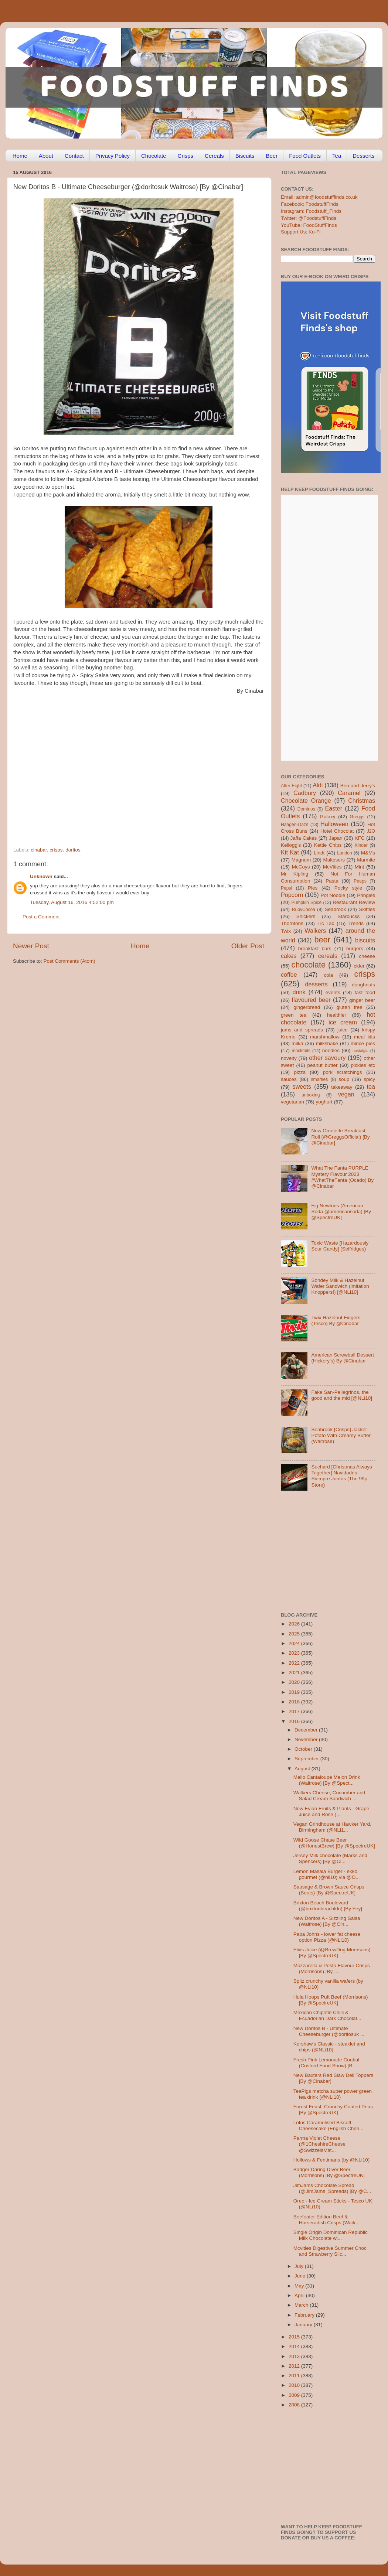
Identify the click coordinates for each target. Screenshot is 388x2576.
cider (359, 966)
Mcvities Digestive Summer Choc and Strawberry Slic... (330, 2251)
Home (20, 156)
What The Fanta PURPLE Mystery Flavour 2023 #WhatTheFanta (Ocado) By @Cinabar (342, 1177)
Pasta (332, 881)
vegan (346, 1094)
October (304, 1749)
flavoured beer (311, 999)
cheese (367, 956)
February (305, 2315)
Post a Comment (41, 916)
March (302, 2305)
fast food (364, 992)
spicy (369, 1079)
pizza (300, 1072)
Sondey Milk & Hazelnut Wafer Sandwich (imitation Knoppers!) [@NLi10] (340, 1286)
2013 (295, 2356)
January (304, 2324)
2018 (295, 1702)
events (333, 992)
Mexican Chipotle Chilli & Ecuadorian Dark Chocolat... (327, 2015)
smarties (319, 1079)
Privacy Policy (112, 156)
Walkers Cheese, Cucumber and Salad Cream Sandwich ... (329, 1795)
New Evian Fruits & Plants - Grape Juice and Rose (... (331, 1811)
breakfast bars (314, 948)
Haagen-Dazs (294, 824)
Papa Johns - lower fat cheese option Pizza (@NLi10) (327, 1937)
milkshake (327, 1043)
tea (371, 1086)
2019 (295, 1692)
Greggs (357, 816)
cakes (288, 955)
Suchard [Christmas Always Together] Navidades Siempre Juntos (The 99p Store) (341, 1476)
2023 (295, 1653)
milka (297, 1043)
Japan (336, 838)
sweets (302, 1086)
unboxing (311, 1095)
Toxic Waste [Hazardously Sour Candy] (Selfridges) (339, 1246)
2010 (295, 2385)
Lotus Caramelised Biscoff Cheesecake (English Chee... (328, 2125)
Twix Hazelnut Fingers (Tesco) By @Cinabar (335, 1320)
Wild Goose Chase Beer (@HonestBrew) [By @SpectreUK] (334, 1843)
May (300, 2286)
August (303, 1768)
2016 (295, 1721)
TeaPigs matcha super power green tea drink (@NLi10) (332, 2094)
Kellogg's (291, 845)
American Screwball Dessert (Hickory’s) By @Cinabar (342, 1358)
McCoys (301, 867)
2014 (295, 2346)
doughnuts (363, 984)
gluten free (350, 1007)
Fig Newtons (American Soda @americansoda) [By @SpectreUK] (341, 1211)
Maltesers (334, 860)
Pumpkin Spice (307, 902)
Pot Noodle (332, 895)
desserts (316, 984)
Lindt (319, 853)
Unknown (41, 876)
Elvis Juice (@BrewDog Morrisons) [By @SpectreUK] (332, 1952)
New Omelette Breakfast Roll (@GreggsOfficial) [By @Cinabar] (340, 1136)
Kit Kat (290, 852)
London (344, 853)
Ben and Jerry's (357, 785)
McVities (332, 867)
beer (322, 939)
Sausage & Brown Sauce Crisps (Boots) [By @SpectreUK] (328, 1890)
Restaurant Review (354, 902)
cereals (327, 955)
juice (342, 1030)
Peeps (360, 881)
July (300, 2266)
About (46, 156)
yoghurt (324, 1102)
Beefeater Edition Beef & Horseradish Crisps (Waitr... (326, 2219)
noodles (331, 1050)
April (300, 2295)
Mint (359, 867)
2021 (295, 1672)
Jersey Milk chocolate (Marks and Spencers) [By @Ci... (330, 1858)
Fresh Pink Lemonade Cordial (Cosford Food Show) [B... (326, 2062)
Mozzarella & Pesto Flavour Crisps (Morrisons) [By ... (331, 1968)
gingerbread (306, 1007)
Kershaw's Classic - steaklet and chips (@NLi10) (329, 2047)
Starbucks (348, 916)
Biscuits (245, 156)
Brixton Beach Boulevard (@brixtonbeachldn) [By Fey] (327, 1905)
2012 (295, 2366)
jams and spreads (302, 1030)
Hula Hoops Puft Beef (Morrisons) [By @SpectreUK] (330, 2000)
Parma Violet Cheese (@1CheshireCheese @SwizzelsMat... (319, 2144)
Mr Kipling (294, 874)
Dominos (306, 809)
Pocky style (348, 888)
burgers (354, 948)
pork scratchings (342, 1072)
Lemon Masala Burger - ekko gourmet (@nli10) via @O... (326, 1874)
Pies (312, 888)
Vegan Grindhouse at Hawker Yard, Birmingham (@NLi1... (332, 1827)
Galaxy (328, 816)
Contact (74, 156)
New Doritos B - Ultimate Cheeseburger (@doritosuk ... (328, 2031)
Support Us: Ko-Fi (300, 232)
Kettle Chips (328, 845)
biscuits (365, 940)
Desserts (363, 156)
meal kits (364, 1037)
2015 (295, 2337)
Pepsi (286, 888)
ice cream (343, 1022)
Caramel (349, 792)
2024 (295, 1643)
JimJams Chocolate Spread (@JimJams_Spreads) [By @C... (332, 2188)
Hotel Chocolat (337, 831)
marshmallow (325, 1037)
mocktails (301, 1050)
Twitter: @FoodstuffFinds (308, 218)
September (307, 1758)
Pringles (366, 895)
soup (343, 1079)
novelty (289, 1058)
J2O (371, 831)
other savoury (327, 1057)
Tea (336, 156)
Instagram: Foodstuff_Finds (311, 211)
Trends (356, 923)
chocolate (309, 964)
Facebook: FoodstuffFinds (309, 204)
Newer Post (31, 946)
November (307, 1739)
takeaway (341, 1087)
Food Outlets (305, 156)
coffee (289, 974)
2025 (295, 1634)
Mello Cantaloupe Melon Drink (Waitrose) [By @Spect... (326, 1780)
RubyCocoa (303, 909)
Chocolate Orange (306, 800)
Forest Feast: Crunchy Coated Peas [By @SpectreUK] (333, 2109)
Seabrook (335, 909)
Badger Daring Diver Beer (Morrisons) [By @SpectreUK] (329, 2172)
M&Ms (368, 853)
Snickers (306, 916)
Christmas (361, 800)
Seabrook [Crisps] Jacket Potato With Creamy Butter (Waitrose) (341, 1435)
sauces (289, 1079)
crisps (56, 850)
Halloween (334, 823)
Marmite (366, 860)
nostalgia (360, 1050)
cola (328, 975)
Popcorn (292, 894)
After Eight (291, 785)
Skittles (367, 909)
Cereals (214, 156)
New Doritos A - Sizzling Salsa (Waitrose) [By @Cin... (326, 1921)
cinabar (39, 850)
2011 (295, 2375)
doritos (73, 850)
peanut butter (322, 1065)
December (307, 1730)
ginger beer (362, 1000)
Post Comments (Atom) (69, 961)
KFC (360, 838)
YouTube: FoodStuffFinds (309, 225)
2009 (295, 2395)
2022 (295, 1663)
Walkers (315, 930)
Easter (333, 808)
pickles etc (363, 1065)
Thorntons (292, 923)
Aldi (318, 785)
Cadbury (304, 792)
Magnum (301, 860)
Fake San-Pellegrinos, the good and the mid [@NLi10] (341, 1395)
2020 (295, 1682)
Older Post (247, 946)
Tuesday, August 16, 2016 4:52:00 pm (72, 902)
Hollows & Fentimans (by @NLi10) (331, 2160)
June (301, 2276)
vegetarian (292, 1102)
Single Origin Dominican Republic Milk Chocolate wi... (330, 2235)
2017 (295, 1711)
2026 (295, 1624)
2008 (295, 2405)
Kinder (361, 845)
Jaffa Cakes (303, 838)
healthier (336, 1015)
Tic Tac (325, 923)
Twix (286, 931)
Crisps (186, 156)
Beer (272, 156)
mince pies (363, 1043)
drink (298, 992)
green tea (293, 1015)
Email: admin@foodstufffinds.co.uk (319, 197)
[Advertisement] (69, 764)
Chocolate (153, 156)
